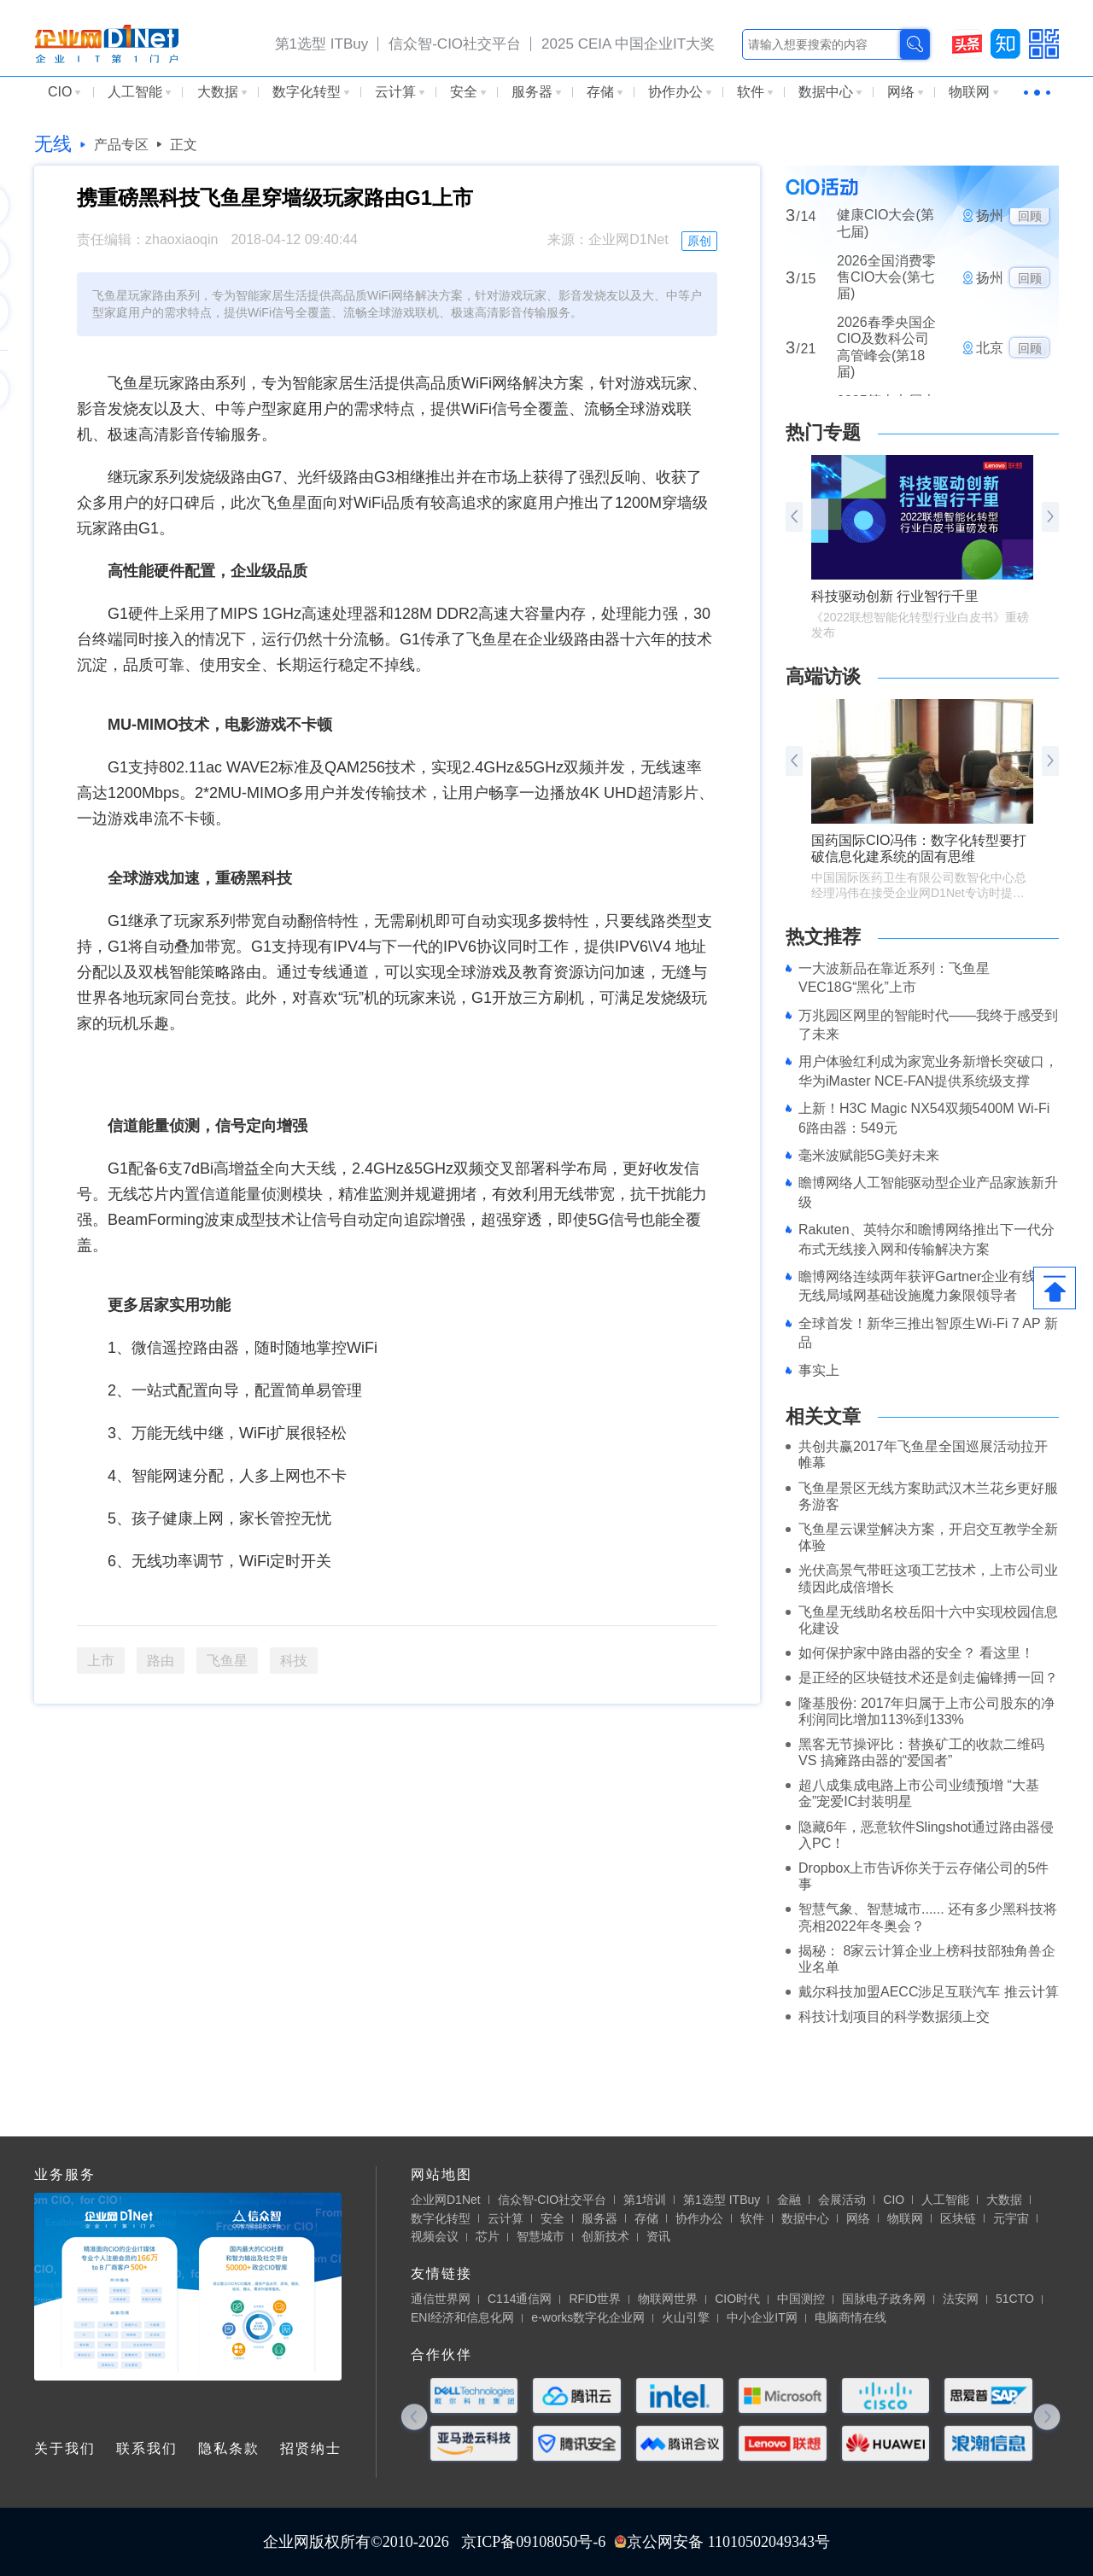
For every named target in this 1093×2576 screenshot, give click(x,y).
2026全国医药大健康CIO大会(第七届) (886, 223)
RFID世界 (595, 2298)
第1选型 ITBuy (322, 44)
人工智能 (139, 92)
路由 (160, 1660)
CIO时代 (737, 2298)
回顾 (1030, 224)
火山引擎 (686, 2317)
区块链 (958, 2218)
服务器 (536, 92)
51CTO (1015, 2298)
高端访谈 (823, 676)
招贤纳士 (311, 2448)
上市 (100, 1660)
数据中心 (830, 92)
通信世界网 (441, 2298)
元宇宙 (1011, 2218)
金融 (789, 2199)
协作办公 (679, 92)
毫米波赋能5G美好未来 (868, 1155)
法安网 (961, 2298)
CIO (64, 92)
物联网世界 (668, 2298)
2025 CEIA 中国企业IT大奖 (628, 44)
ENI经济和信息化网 (462, 2317)
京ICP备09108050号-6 (533, 2541)
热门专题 (823, 432)
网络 (905, 92)
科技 (293, 1660)
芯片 (488, 2236)
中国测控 (801, 2298)
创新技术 (605, 2236)
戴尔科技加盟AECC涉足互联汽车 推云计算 (928, 1991)
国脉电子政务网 (884, 2298)
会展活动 (842, 2199)
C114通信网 (520, 2298)
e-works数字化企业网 (588, 2317)
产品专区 (121, 144)
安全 (468, 92)
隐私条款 (229, 2448)
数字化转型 (310, 92)
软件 (755, 92)
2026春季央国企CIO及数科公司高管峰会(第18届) (886, 355)
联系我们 (147, 2448)
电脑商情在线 (850, 2317)
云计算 (399, 92)
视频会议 (435, 2236)
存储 (604, 92)
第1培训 (644, 2199)
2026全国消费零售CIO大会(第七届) (886, 284)
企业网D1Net (446, 2199)
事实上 (818, 1370)
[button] (1050, 517)
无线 (53, 143)
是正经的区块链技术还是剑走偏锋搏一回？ (928, 1677)
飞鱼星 (227, 1660)
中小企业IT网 (762, 2317)
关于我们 (65, 2448)
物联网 (973, 92)
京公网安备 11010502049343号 (722, 2541)
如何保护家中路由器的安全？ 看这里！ (916, 1653)
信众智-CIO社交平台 (455, 44)
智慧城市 (540, 2236)
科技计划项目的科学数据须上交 (894, 2016)
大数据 (222, 92)
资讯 (658, 2236)
